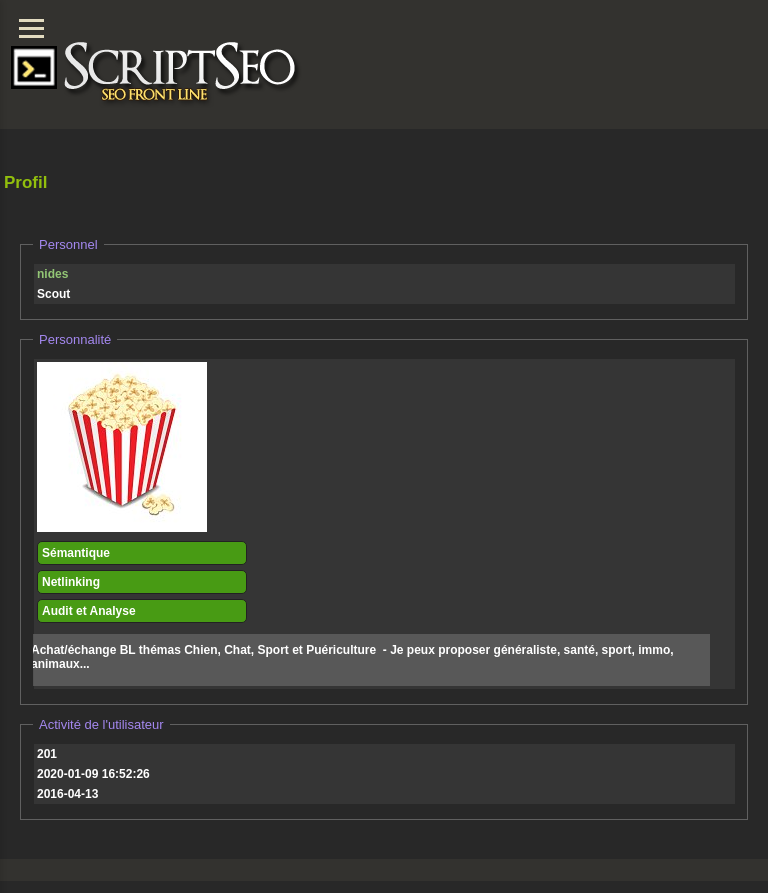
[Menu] (31, 28)
